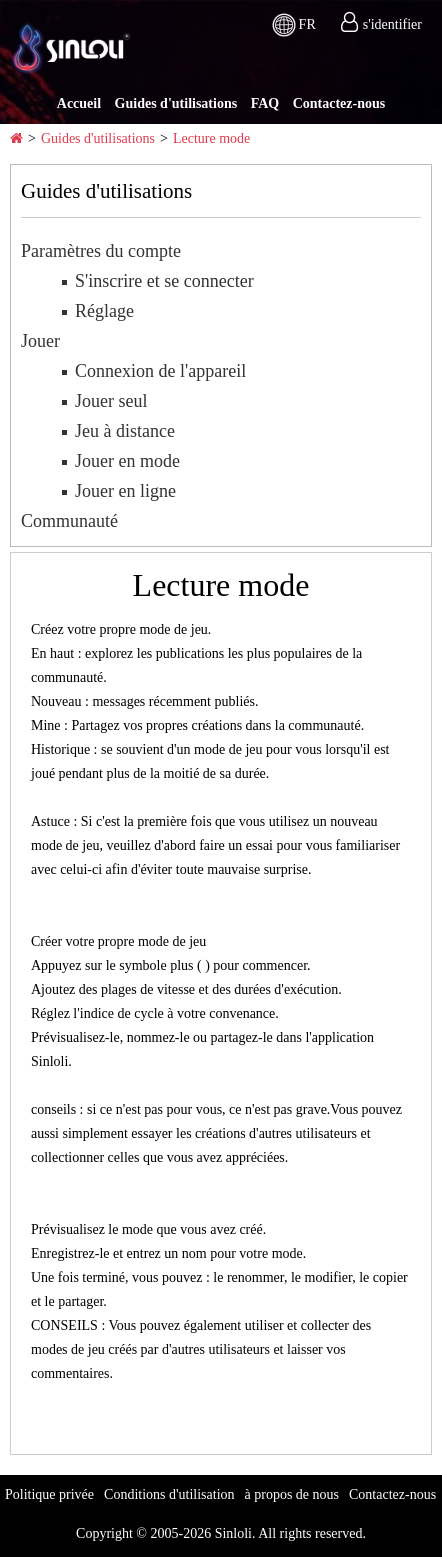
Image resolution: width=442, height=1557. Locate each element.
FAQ (265, 103)
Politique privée (49, 1494)
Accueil (79, 103)
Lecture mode (211, 138)
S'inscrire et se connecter (164, 281)
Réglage (104, 311)
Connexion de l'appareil (160, 371)
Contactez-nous (339, 103)
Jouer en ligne (125, 491)
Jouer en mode (127, 461)
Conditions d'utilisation (169, 1494)
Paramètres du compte (101, 251)
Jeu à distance (125, 431)
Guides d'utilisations (176, 103)
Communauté (69, 521)
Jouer (40, 341)
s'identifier (392, 24)
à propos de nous (292, 1494)
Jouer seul (111, 401)
